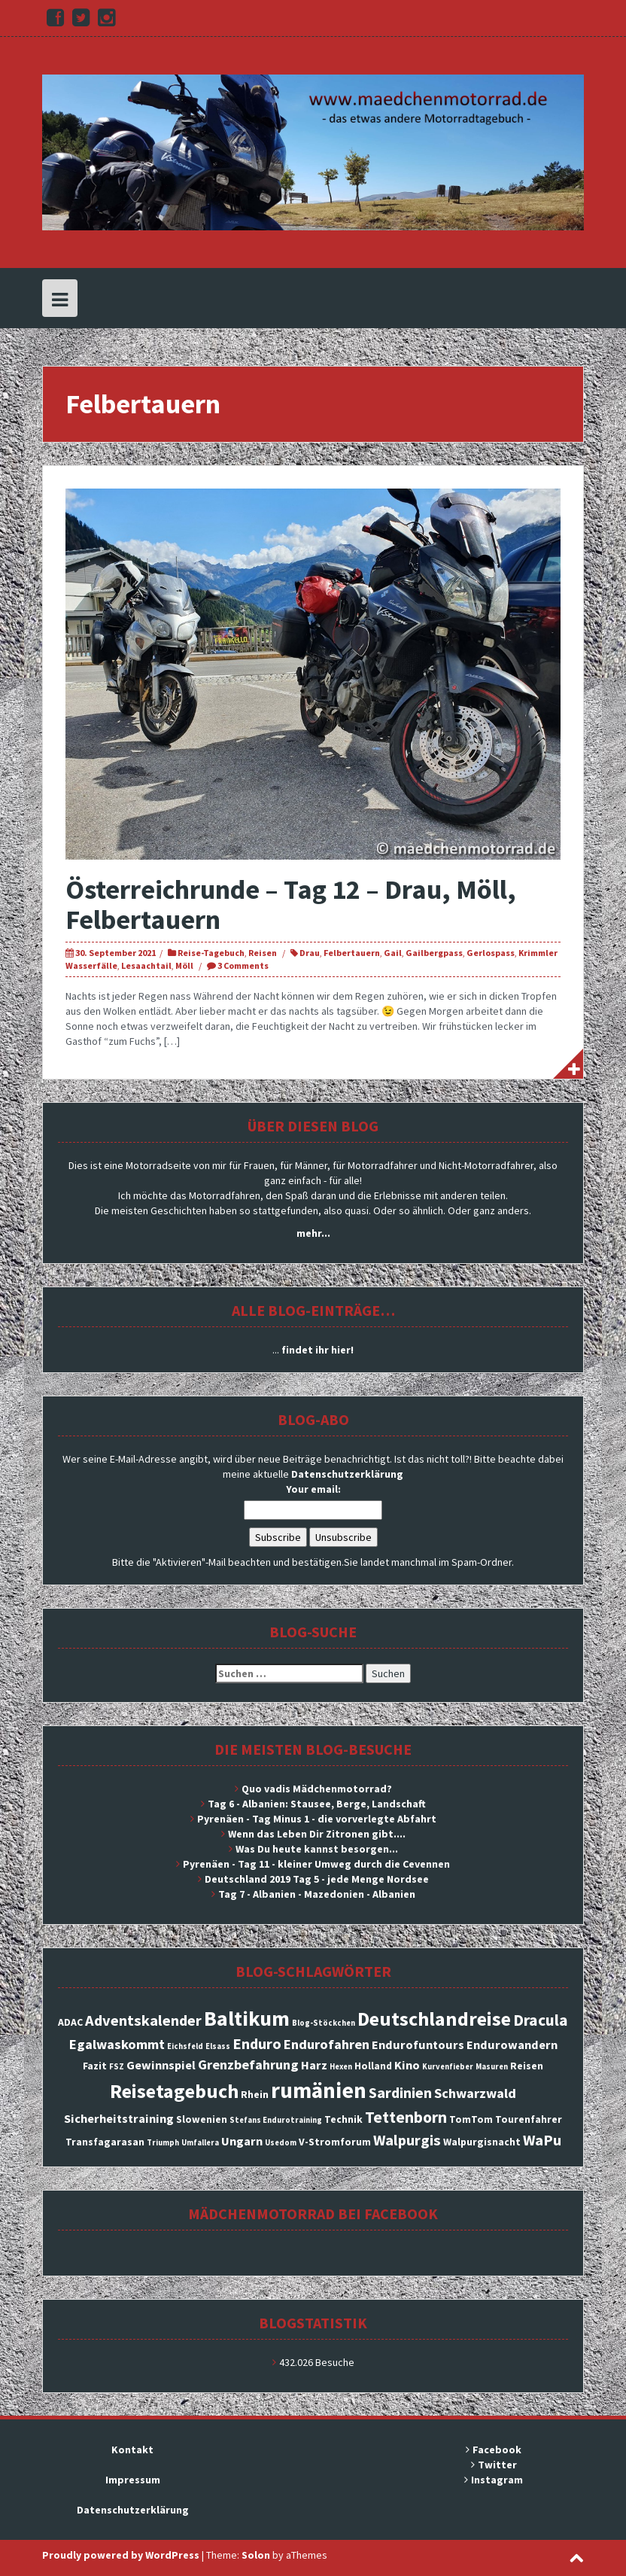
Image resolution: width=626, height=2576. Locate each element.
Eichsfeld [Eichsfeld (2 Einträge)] (185, 2046)
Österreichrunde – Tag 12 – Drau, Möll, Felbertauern (290, 904)
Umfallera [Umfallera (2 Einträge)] (200, 2143)
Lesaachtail (146, 965)
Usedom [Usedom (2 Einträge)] (280, 2143)
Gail (393, 952)
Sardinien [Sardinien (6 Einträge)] (400, 2093)
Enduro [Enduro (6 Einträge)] (256, 2044)
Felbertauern (352, 952)
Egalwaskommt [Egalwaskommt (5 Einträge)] (117, 2044)
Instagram (497, 2479)
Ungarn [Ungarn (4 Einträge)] (242, 2140)
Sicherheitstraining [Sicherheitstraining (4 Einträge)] (119, 2118)
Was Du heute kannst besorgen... (317, 1849)
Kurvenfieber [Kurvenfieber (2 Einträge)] (447, 2067)
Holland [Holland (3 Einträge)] (373, 2065)
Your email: (313, 1489)
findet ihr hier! (317, 1350)
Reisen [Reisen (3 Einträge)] (526, 2065)
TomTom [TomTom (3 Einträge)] (471, 2119)
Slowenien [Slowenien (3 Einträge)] (201, 2119)
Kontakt (132, 2449)
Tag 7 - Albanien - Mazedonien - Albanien (316, 1894)
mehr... (313, 1233)
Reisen (262, 952)
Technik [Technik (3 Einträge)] (343, 2119)
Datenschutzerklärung (347, 1474)
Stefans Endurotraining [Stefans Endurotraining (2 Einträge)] (275, 2120)
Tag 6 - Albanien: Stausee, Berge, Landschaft (317, 1803)
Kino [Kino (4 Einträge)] (407, 2064)
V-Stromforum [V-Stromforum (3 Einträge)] (335, 2141)
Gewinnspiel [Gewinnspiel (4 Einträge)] (161, 2064)
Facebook (497, 2449)
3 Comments (243, 965)
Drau (309, 952)
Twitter (497, 2464)
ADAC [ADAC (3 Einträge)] (70, 2022)
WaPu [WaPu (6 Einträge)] (542, 2140)
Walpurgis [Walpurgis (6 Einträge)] (407, 2140)
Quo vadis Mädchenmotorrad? (317, 1788)
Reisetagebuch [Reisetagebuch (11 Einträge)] (174, 2090)
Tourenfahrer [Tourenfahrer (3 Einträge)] (528, 2119)
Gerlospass (490, 952)
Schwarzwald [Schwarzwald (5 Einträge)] (475, 2093)
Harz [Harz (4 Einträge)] (314, 2064)
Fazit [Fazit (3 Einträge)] (95, 2065)
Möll (184, 965)
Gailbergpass (434, 952)
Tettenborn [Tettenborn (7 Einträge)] (406, 2117)
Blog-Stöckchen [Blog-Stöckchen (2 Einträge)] (323, 2023)
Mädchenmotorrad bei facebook (313, 2213)
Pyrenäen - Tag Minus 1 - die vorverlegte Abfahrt (316, 1818)
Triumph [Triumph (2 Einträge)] (163, 2143)
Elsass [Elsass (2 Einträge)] (217, 2046)
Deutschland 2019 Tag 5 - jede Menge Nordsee (317, 1879)
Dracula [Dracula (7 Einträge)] (540, 2020)
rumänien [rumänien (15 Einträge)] (318, 2090)
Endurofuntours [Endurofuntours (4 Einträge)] (418, 2044)
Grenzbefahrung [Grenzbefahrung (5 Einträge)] (248, 2064)
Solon (256, 2555)
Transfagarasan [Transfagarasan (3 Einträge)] (104, 2141)
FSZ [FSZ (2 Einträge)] (116, 2067)
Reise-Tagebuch (211, 952)
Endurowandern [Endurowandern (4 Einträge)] (512, 2044)
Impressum (132, 2479)
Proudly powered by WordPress (120, 2555)
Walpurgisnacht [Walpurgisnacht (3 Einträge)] (482, 2141)
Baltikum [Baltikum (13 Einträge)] (247, 2018)
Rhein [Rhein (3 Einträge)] (255, 2094)
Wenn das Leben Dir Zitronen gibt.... (317, 1834)
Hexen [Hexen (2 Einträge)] (341, 2067)
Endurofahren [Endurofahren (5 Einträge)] (326, 2044)
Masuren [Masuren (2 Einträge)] (492, 2067)
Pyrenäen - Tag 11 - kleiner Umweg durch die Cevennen (316, 1864)
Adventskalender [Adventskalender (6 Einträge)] (143, 2020)
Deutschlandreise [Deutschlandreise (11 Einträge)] (434, 2018)
